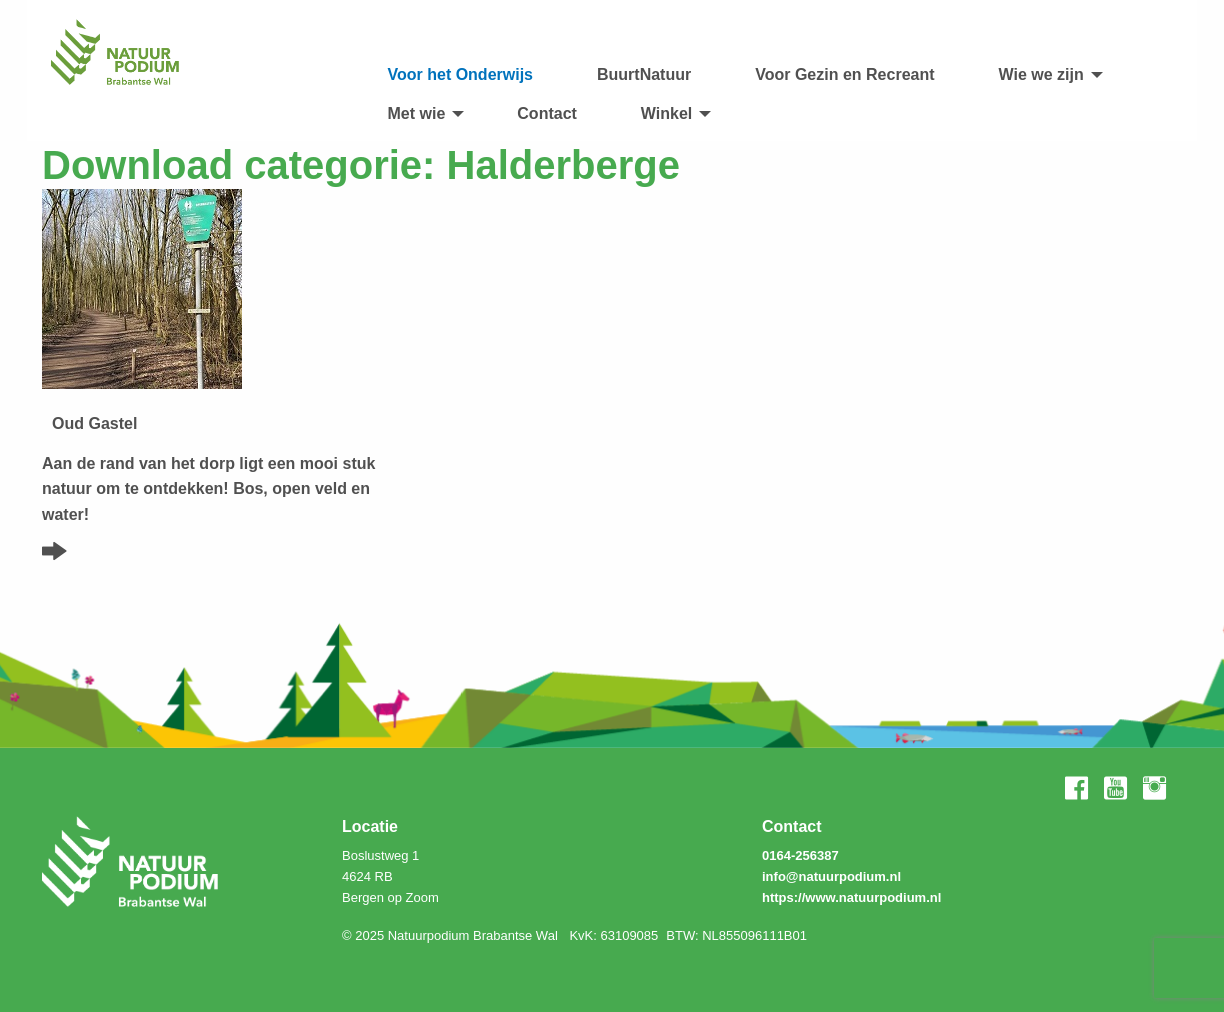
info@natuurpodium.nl (831, 876)
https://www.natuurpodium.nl (851, 897)
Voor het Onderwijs (461, 74)
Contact (547, 113)
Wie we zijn (1041, 74)
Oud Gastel (94, 423)
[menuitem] (461, 75)
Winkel (666, 113)
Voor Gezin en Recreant (844, 74)
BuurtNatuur (644, 74)
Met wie (417, 113)
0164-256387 (800, 855)
